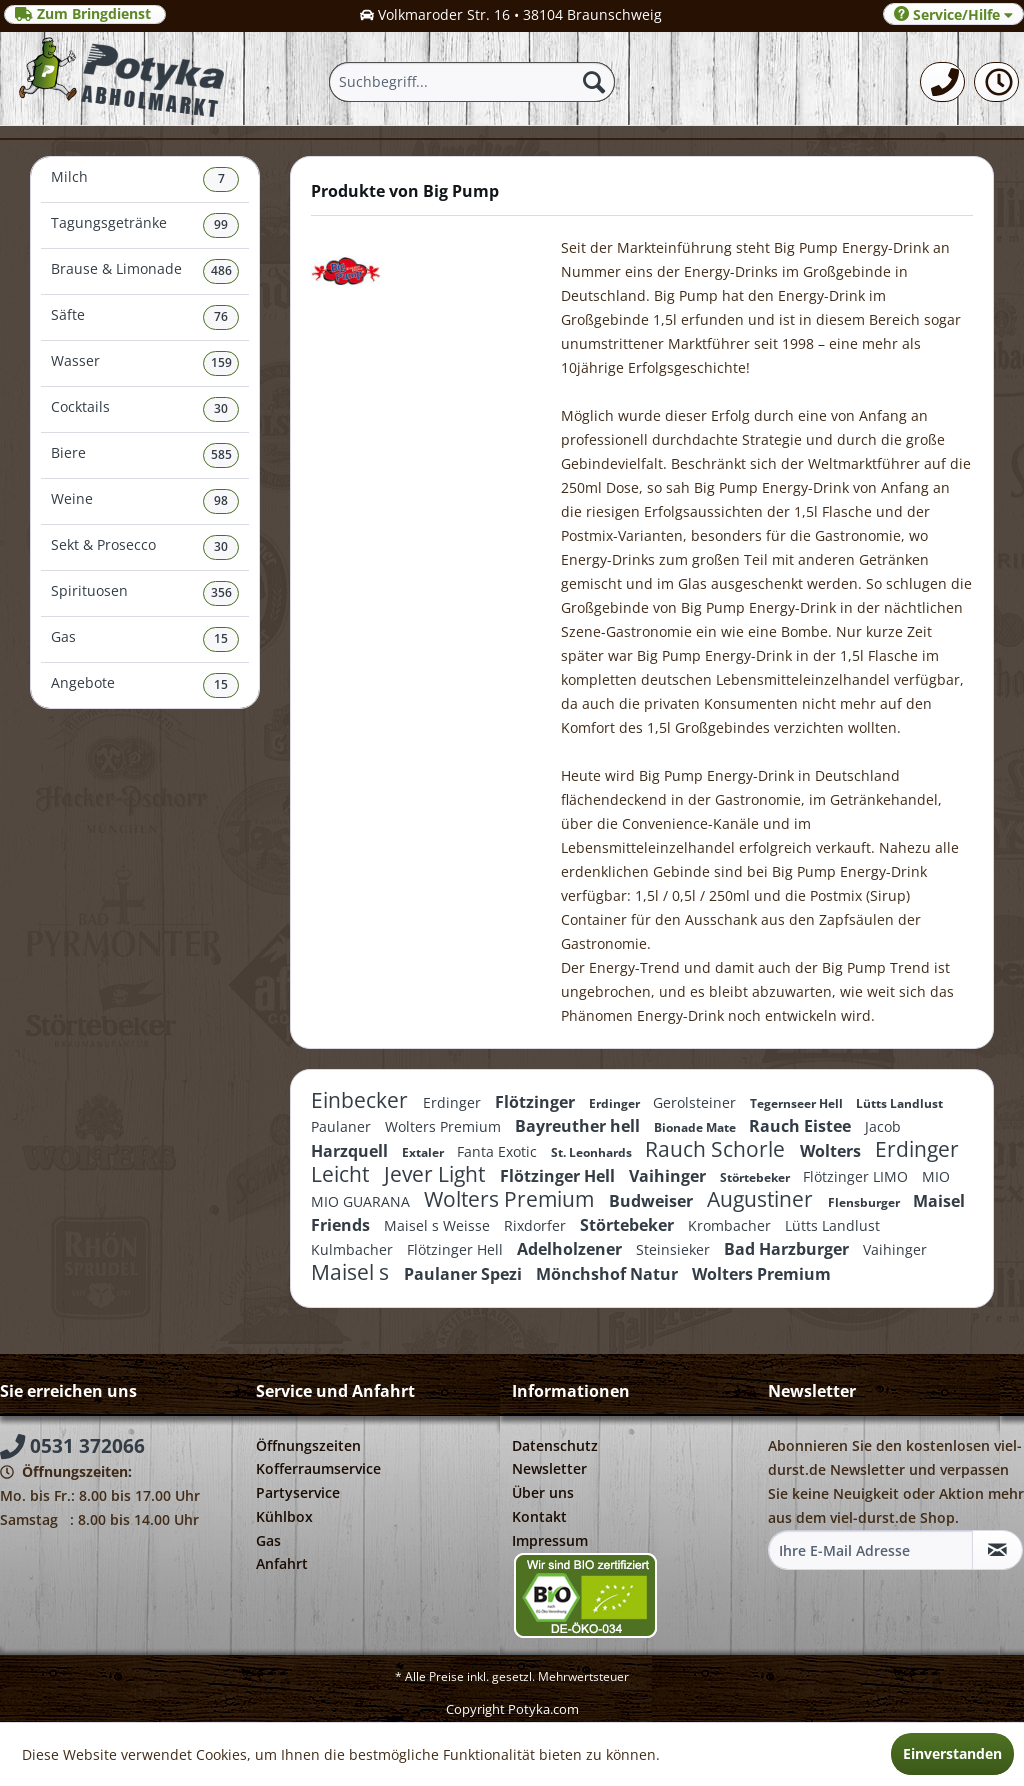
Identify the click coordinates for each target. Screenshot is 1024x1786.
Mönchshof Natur (609, 1274)
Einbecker (362, 1100)
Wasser (145, 363)
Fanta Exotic (499, 1151)
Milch (145, 179)
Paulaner (343, 1126)
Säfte (145, 317)
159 (221, 362)
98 (221, 500)
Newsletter (549, 1468)
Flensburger (865, 1202)
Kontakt (539, 1516)
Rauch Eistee (802, 1126)
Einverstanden (952, 1753)
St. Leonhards (593, 1152)
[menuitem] (942, 82)
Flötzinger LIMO (857, 1176)
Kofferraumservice (318, 1468)
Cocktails (145, 409)
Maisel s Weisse (439, 1225)
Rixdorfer (537, 1225)
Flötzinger (537, 1102)
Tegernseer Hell (798, 1103)
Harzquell (351, 1151)
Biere (145, 455)
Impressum (550, 1540)
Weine (145, 501)
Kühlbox (284, 1516)
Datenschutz (555, 1445)
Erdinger (454, 1102)
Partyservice (298, 1492)
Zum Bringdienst (85, 14)
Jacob (883, 1126)
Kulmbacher (354, 1249)
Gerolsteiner (696, 1102)
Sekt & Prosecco (145, 547)
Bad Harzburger (788, 1249)
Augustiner (762, 1199)
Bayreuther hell (579, 1126)
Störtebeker (756, 1177)
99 (221, 224)
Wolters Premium (445, 1126)
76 (221, 316)
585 (221, 454)
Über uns (543, 1492)
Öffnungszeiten (308, 1445)
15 (221, 638)
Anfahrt (282, 1563)
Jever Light (437, 1174)
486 (221, 270)
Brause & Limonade (145, 271)
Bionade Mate (696, 1127)
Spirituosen (145, 593)
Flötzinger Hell (559, 1176)
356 (221, 592)
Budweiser (653, 1201)
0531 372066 (72, 1446)
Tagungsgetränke (145, 225)
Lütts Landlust (899, 1103)
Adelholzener (571, 1249)
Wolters (832, 1151)
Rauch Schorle (717, 1149)
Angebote (145, 685)
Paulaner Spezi (465, 1274)
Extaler (424, 1152)
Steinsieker (675, 1249)
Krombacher (731, 1225)
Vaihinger (669, 1176)
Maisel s (352, 1272)
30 (221, 408)
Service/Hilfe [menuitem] (953, 14)
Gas (145, 639)
